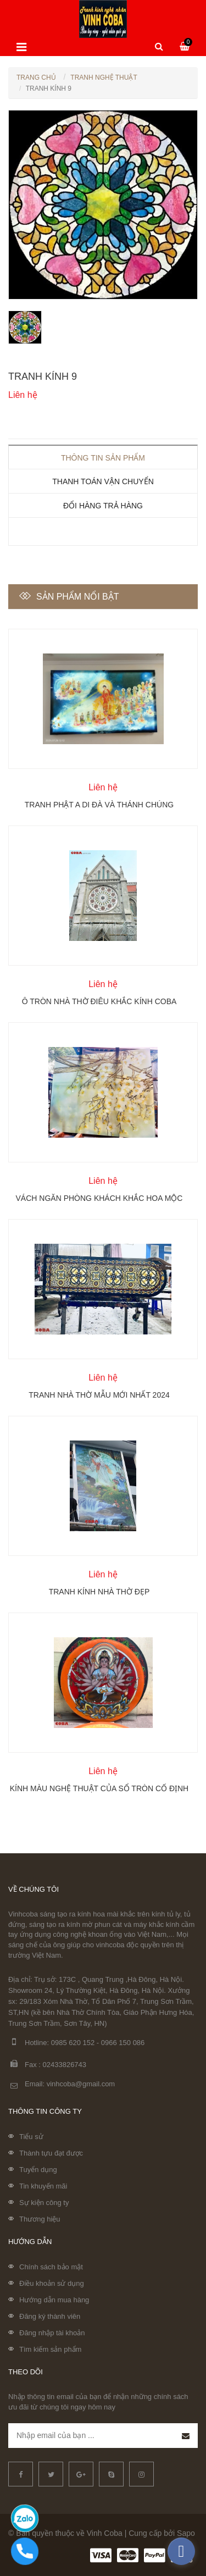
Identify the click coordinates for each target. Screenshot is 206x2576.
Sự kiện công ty (44, 2202)
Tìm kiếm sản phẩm (50, 2349)
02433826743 (65, 2064)
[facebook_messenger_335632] (181, 2551)
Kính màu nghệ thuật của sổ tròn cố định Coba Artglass (99, 1788)
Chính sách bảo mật (51, 2267)
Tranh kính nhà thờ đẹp (99, 1591)
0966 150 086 (123, 2042)
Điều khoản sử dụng (51, 2283)
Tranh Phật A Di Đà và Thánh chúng (99, 804)
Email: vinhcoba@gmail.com (61, 2084)
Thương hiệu (39, 2219)
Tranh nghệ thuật (103, 77)
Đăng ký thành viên (49, 2316)
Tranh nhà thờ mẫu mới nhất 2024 (99, 1395)
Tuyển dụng (38, 2169)
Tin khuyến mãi (43, 2186)
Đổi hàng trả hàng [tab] (103, 505)
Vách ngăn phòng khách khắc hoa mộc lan (99, 1198)
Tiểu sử (31, 2136)
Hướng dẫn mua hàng (54, 2300)
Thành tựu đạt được (51, 2153)
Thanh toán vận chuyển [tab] (103, 481)
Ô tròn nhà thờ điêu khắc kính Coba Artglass (99, 1001)
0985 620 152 (73, 2042)
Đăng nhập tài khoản (52, 2333)
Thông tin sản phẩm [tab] (103, 457)
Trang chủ (36, 77)
